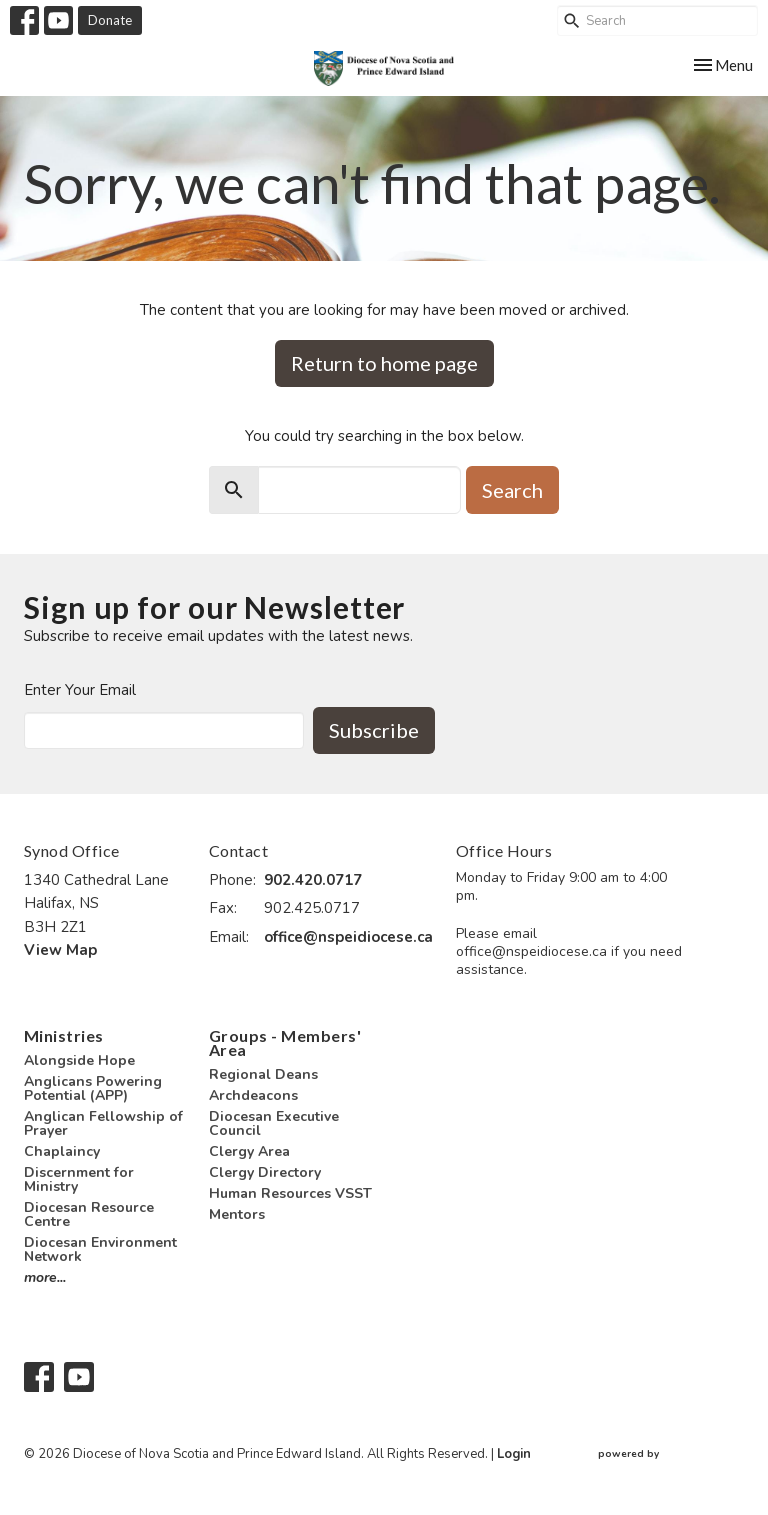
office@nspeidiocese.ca (348, 937)
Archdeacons (253, 1095)
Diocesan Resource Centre (89, 1214)
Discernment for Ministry (79, 1179)
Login (514, 1454)
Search (512, 490)
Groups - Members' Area (285, 1042)
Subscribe (374, 730)
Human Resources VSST (290, 1193)
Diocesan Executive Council (274, 1123)
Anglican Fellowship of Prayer (103, 1123)
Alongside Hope (79, 1060)
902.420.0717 (313, 880)
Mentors (237, 1214)
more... (45, 1277)
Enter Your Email (80, 690)
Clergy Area (249, 1151)
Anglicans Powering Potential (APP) (93, 1088)
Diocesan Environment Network (100, 1249)
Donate (110, 20)
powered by (671, 1454)
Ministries (64, 1035)
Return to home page (384, 363)
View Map (60, 950)
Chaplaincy (62, 1151)
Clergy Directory (265, 1172)
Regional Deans (263, 1074)
